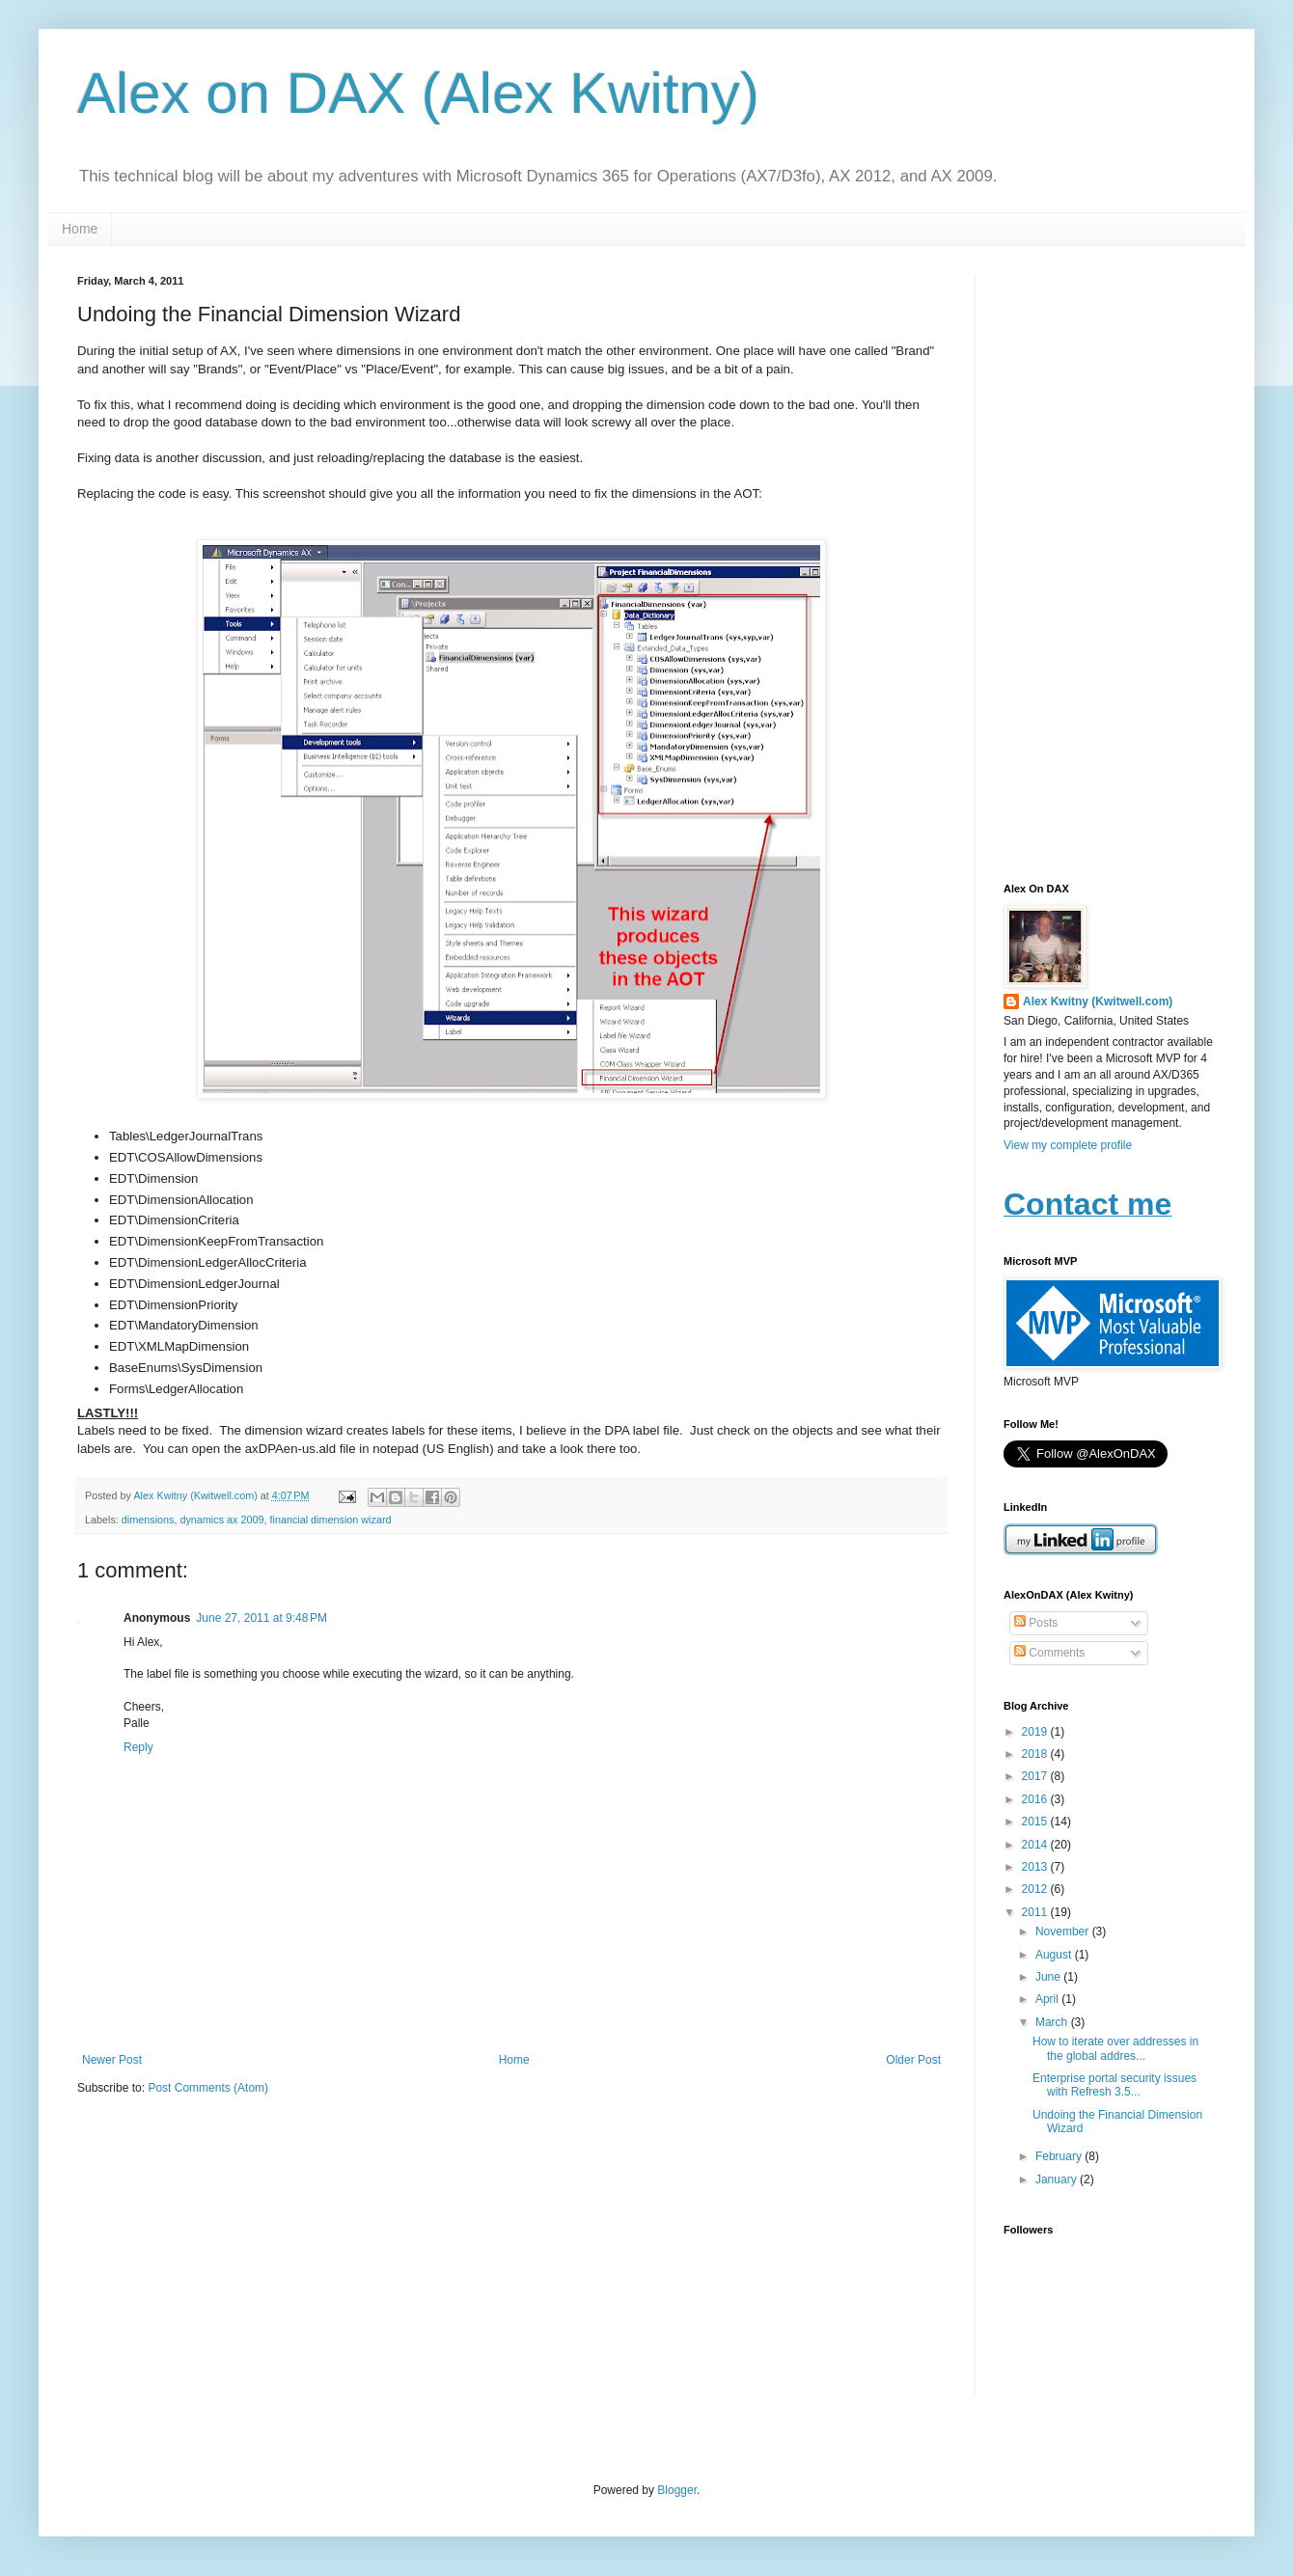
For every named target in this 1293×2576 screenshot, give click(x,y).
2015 (1036, 1821)
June (1049, 1977)
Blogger (677, 2490)
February (1060, 2156)
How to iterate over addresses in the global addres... (1115, 2048)
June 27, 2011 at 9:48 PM (261, 1618)
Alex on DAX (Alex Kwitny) (418, 93)
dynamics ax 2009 (221, 1519)
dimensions (148, 1519)
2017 (1036, 1776)
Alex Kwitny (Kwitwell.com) (196, 1495)
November (1063, 1931)
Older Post (913, 2060)
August (1055, 1954)
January (1057, 2179)
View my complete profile (1068, 1145)
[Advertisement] (1110, 564)
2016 (1036, 1799)
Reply (138, 1747)
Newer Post (112, 2060)
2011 (1036, 1912)
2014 (1036, 1844)
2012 (1036, 1889)
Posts (1036, 1623)
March (1053, 2022)
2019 (1036, 1732)
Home (79, 228)
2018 (1036, 1754)
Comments (1049, 1652)
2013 (1036, 1867)
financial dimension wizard (330, 1519)
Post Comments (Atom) (208, 2088)
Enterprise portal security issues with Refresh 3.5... (1114, 2084)
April (1048, 1999)
